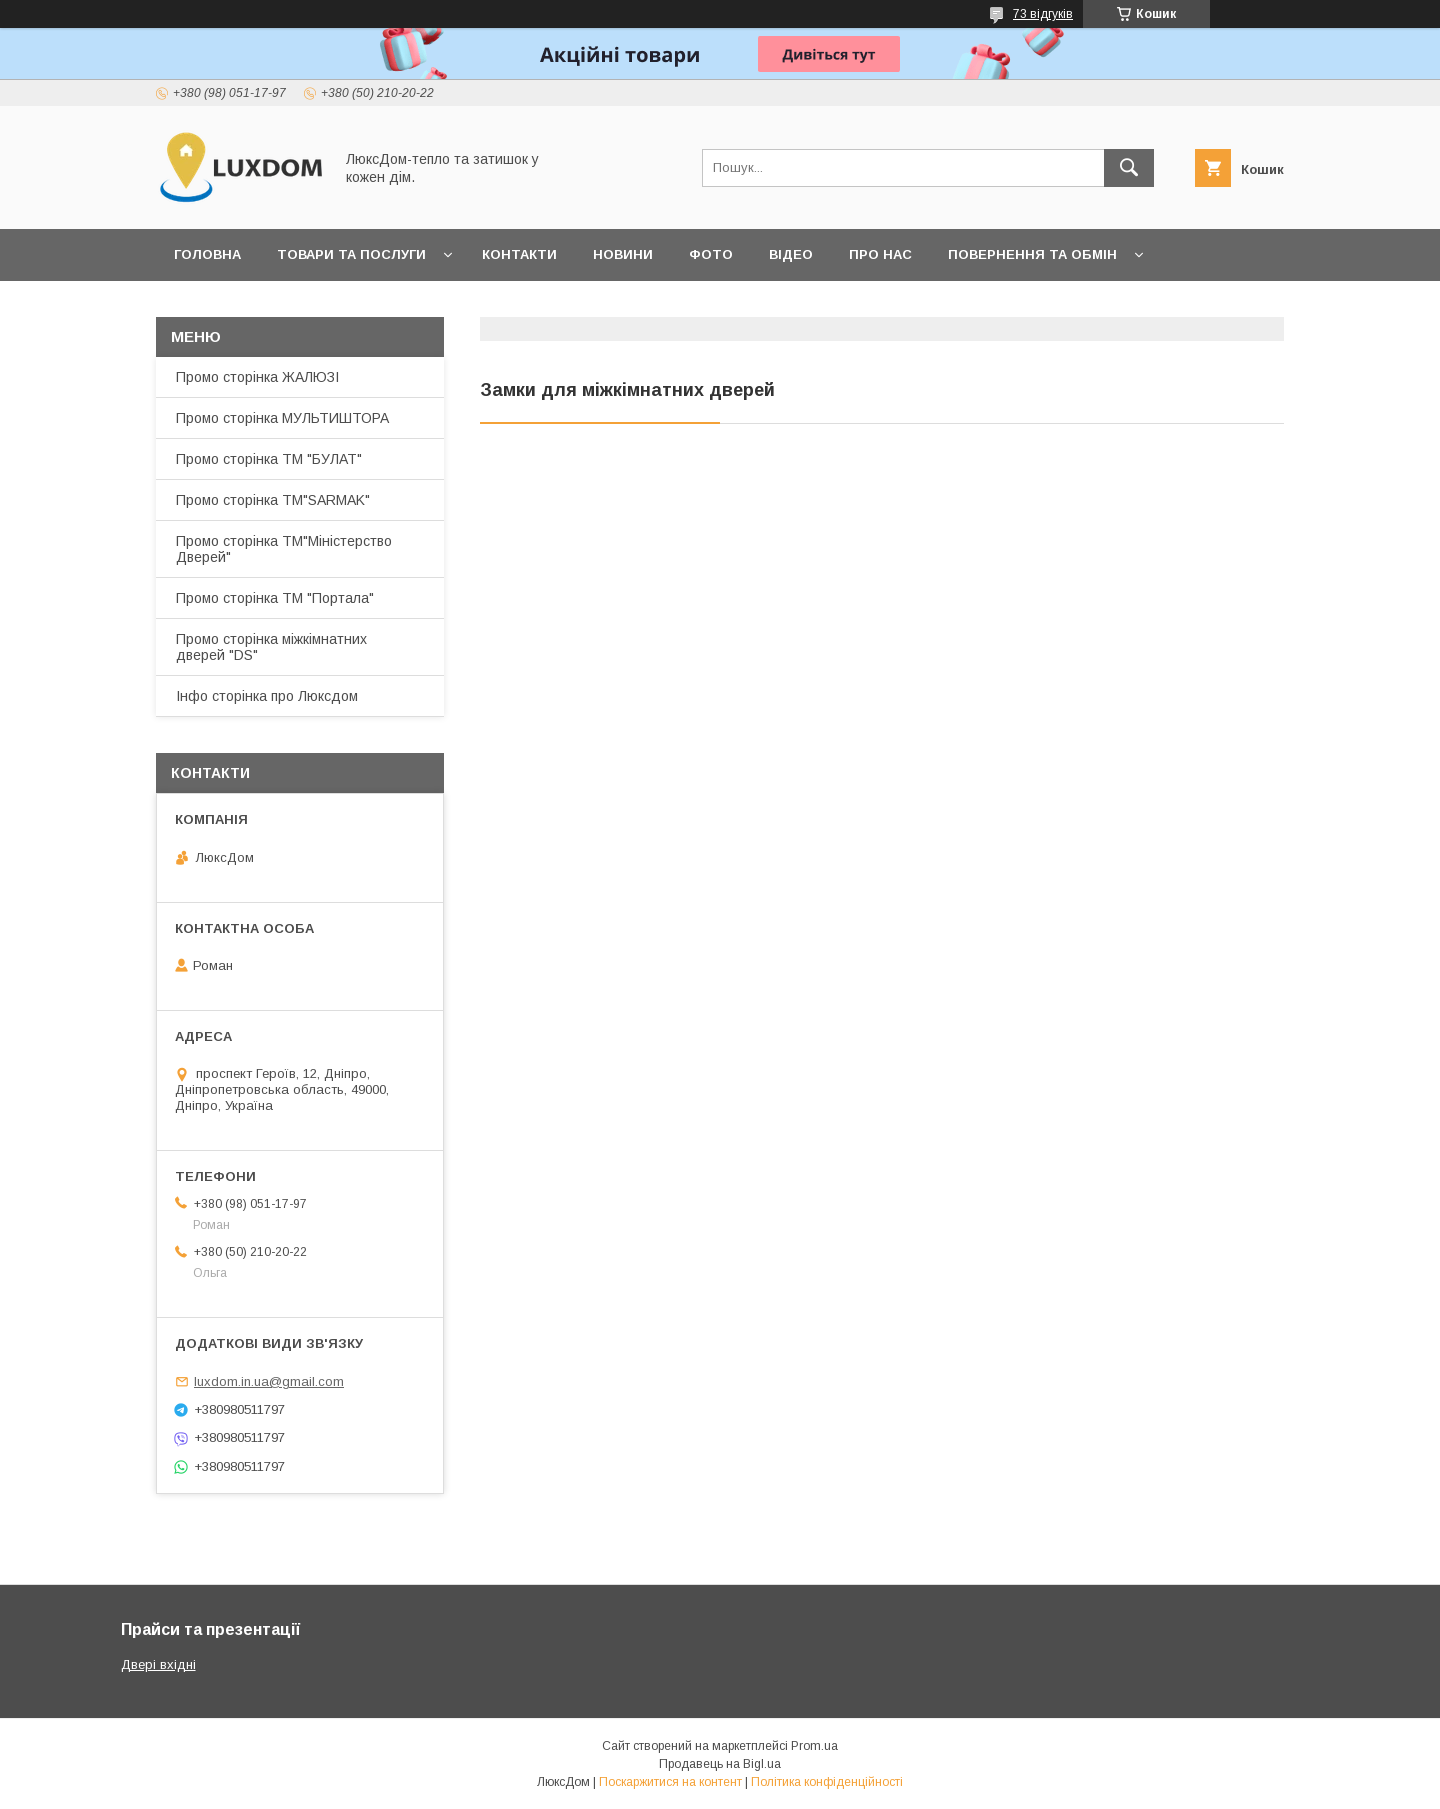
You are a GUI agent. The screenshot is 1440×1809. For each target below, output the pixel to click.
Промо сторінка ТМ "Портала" (275, 598)
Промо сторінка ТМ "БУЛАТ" (269, 459)
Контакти (519, 254)
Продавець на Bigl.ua (720, 1764)
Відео (791, 254)
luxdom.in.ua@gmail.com (269, 1381)
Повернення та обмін (1032, 254)
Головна (207, 254)
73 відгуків (1043, 14)
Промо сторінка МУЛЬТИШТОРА (282, 418)
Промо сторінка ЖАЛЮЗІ (257, 377)
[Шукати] (1129, 168)
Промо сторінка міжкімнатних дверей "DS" (271, 647)
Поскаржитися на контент (670, 1782)
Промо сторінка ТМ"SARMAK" (273, 500)
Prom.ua (814, 1746)
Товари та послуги (351, 254)
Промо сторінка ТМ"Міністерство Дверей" (284, 549)
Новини (623, 254)
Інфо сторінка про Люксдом (267, 696)
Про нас (880, 254)
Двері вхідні (158, 1664)
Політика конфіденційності (827, 1782)
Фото (711, 254)
